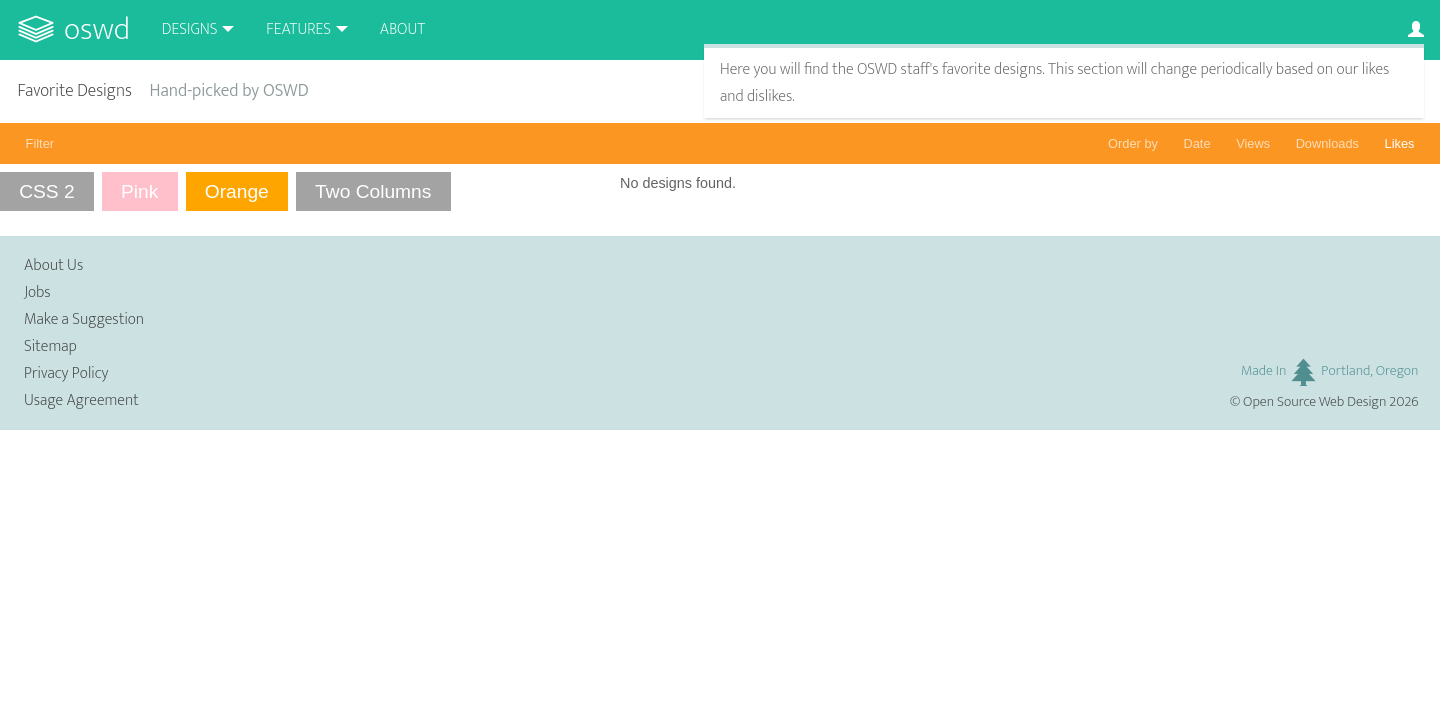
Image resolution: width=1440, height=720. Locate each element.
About (402, 29)
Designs (190, 29)
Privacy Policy (66, 373)
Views (1253, 143)
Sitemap (50, 346)
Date (1197, 143)
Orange (237, 191)
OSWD (97, 29)
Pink (139, 191)
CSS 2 (46, 191)
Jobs (37, 292)
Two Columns (373, 191)
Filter (40, 143)
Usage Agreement (81, 400)
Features (298, 29)
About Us (53, 265)
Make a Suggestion (84, 319)
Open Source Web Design (1314, 402)
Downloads (1327, 143)
